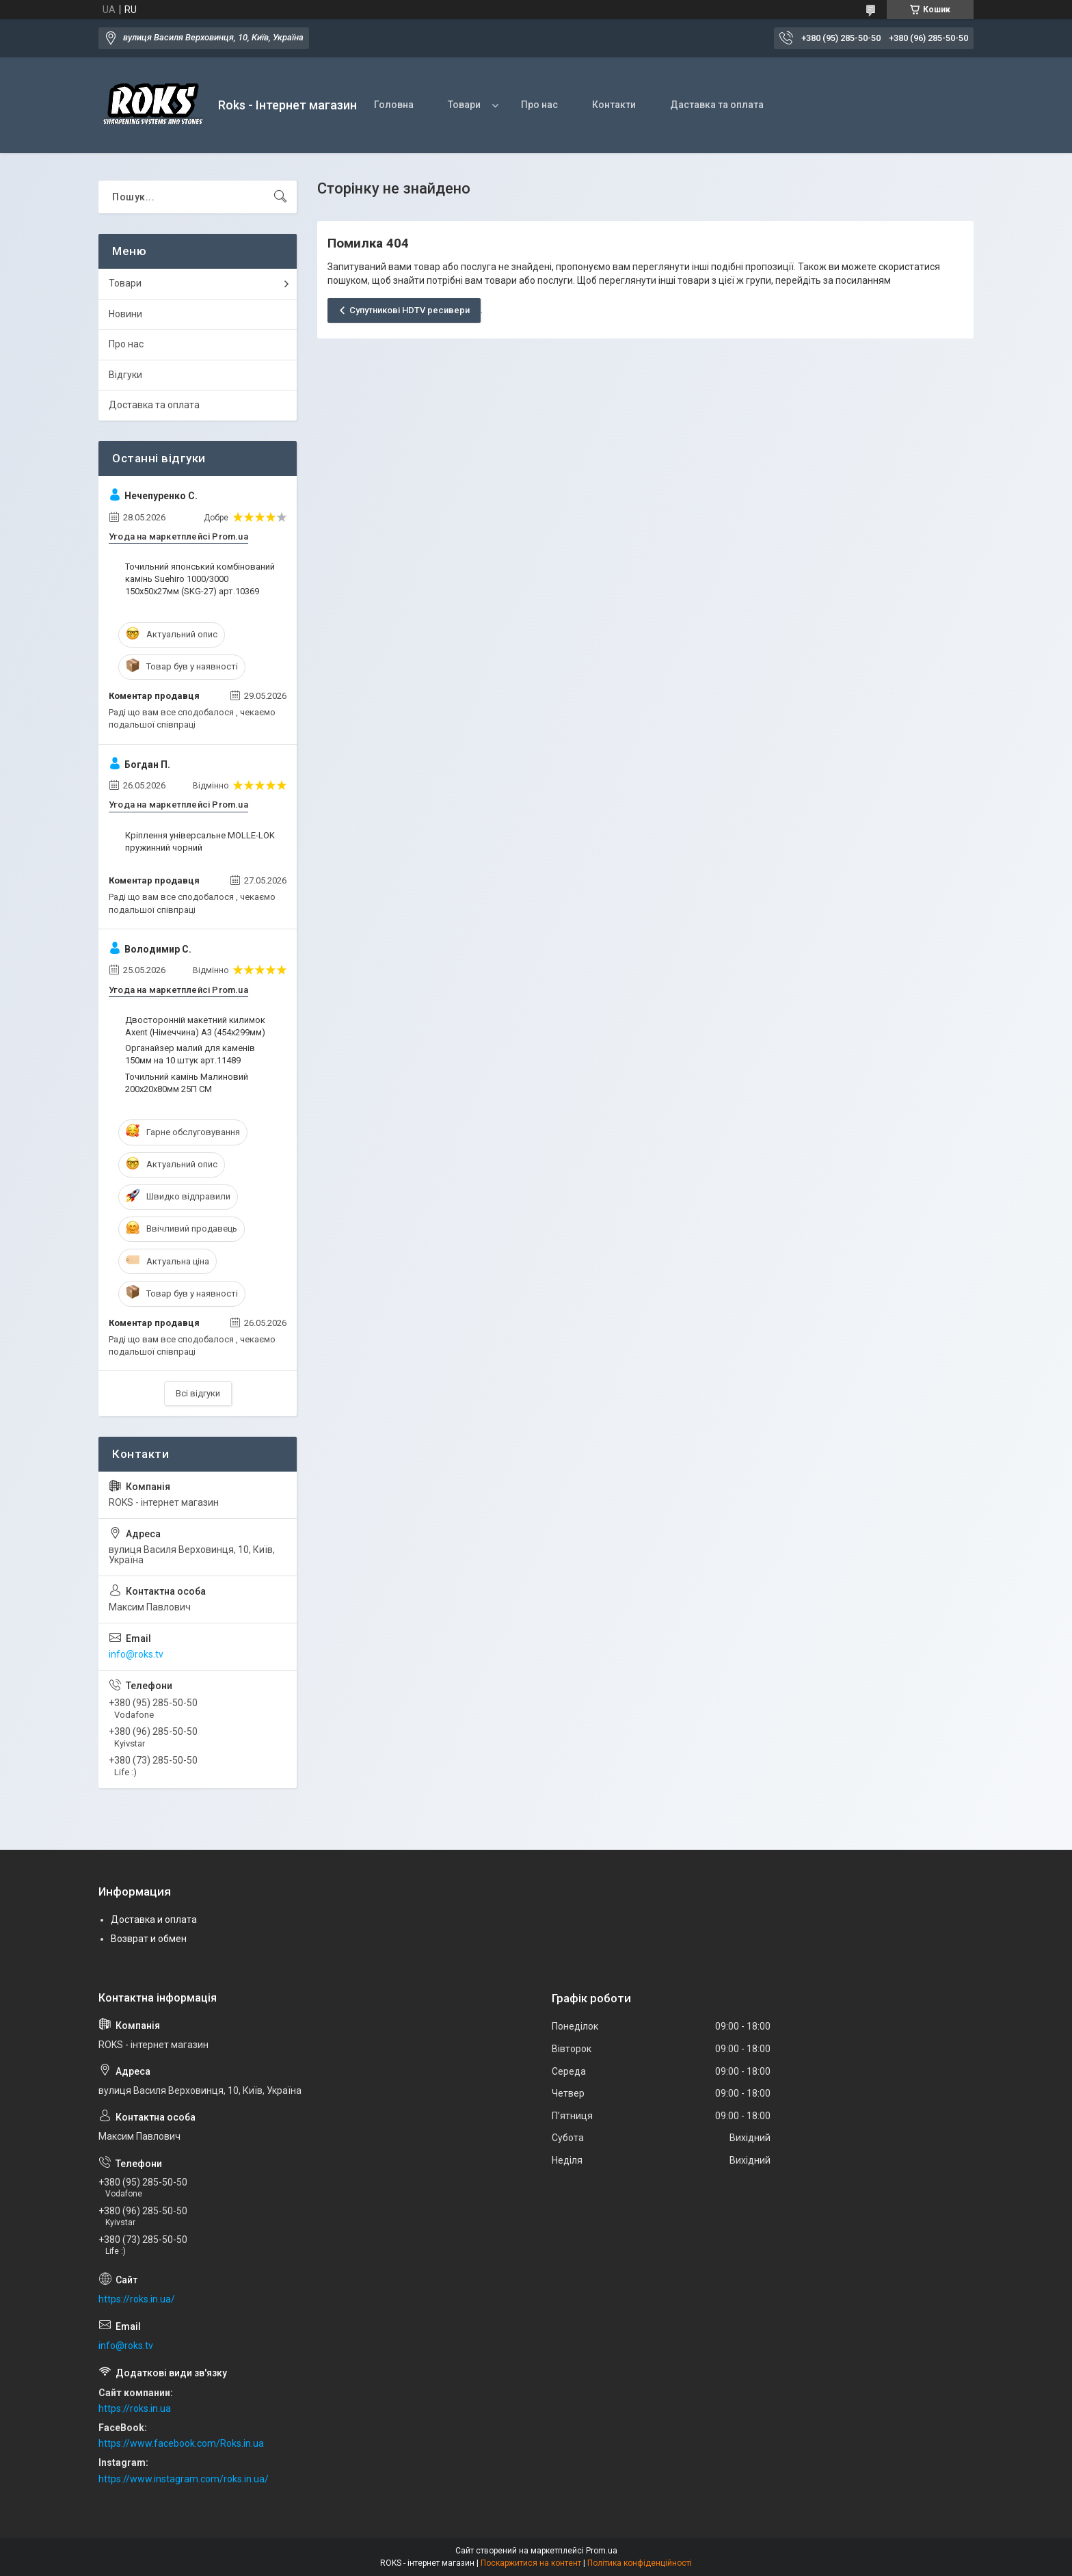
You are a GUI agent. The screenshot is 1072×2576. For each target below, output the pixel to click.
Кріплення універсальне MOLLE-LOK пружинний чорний (200, 841)
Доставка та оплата (154, 404)
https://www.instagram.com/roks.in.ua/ (183, 2478)
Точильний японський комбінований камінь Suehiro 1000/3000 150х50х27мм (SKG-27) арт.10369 (200, 578)
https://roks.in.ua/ (136, 2299)
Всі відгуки (198, 1393)
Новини (125, 313)
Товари (464, 104)
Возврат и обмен (149, 1938)
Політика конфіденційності (639, 2563)
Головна (394, 104)
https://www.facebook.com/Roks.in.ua (181, 2443)
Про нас (539, 104)
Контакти (614, 104)
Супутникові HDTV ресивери (409, 310)
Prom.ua (601, 2550)
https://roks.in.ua (134, 2408)
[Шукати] (280, 197)
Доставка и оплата (154, 1919)
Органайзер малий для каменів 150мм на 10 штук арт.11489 (190, 1054)
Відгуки (125, 374)
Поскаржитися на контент (531, 2563)
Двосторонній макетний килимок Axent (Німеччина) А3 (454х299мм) (195, 1026)
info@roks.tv (136, 1654)
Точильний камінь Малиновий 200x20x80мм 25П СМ (186, 1083)
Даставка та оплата (717, 104)
